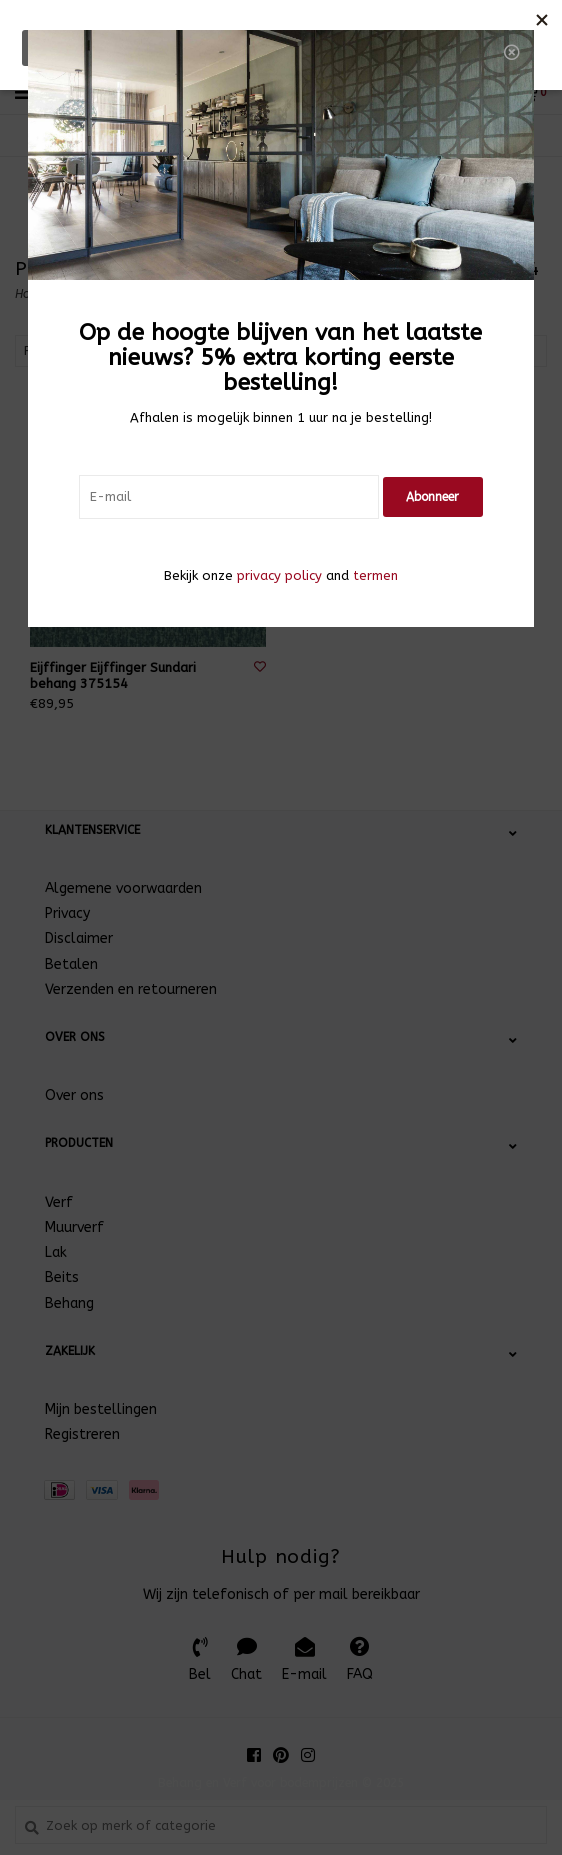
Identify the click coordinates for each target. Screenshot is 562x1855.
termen (375, 575)
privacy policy (279, 575)
